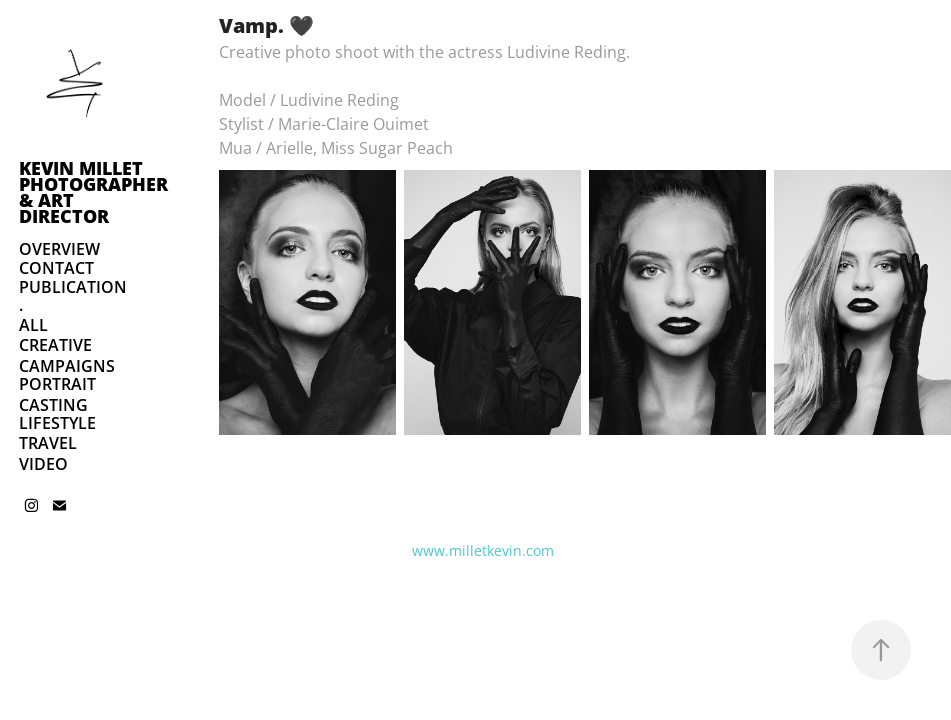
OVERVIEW (59, 249)
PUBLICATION (73, 287)
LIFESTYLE (57, 423)
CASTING (53, 405)
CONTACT (56, 268)
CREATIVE (55, 345)
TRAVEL (48, 443)
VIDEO (43, 464)
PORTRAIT (57, 384)
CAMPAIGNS (67, 366)
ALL (33, 325)
